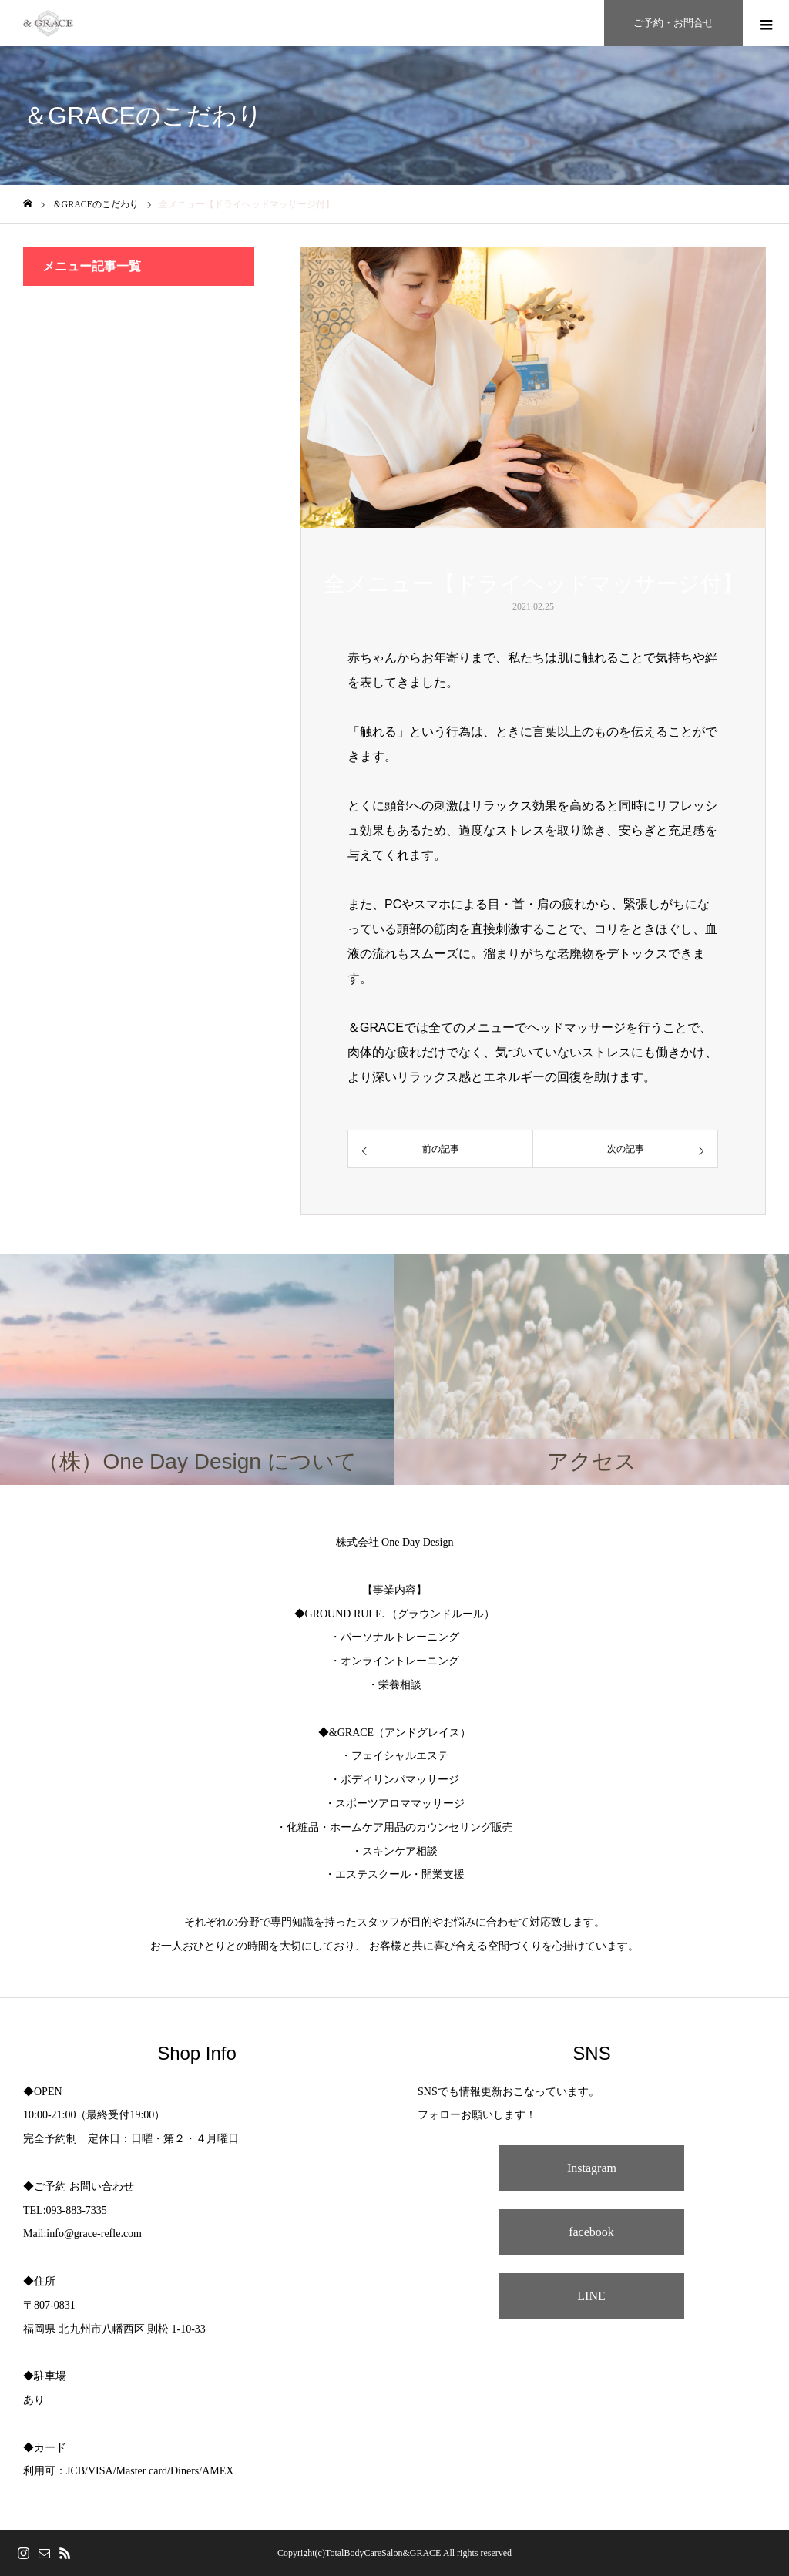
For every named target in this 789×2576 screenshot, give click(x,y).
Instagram (591, 2168)
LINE (591, 2295)
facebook (591, 2231)
